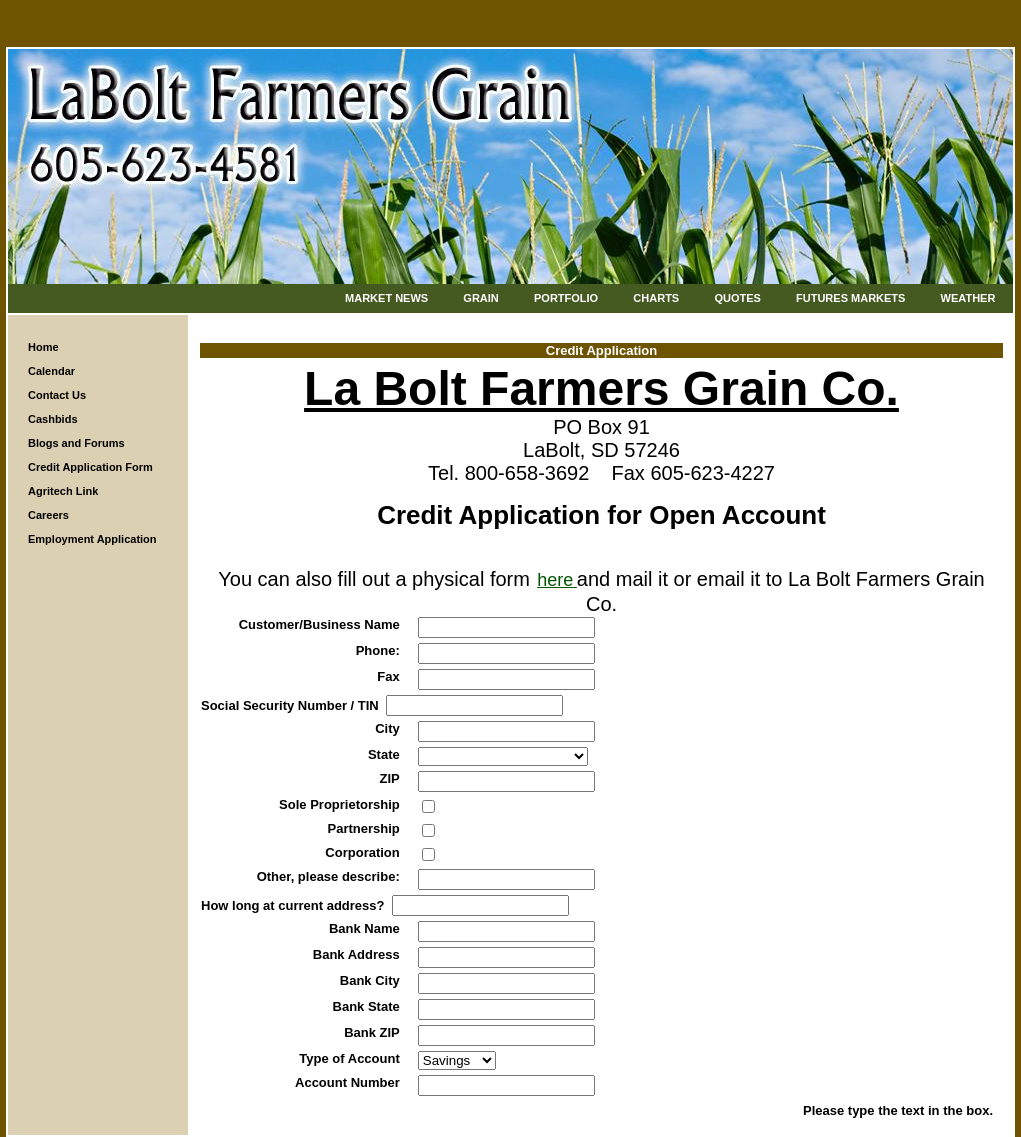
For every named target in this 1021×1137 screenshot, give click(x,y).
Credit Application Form (90, 467)
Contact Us (57, 395)
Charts (656, 298)
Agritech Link (63, 491)
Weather (968, 298)
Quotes (737, 298)
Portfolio (566, 298)
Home (43, 347)
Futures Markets (850, 298)
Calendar (51, 371)
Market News (386, 298)
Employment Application (92, 539)
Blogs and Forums (76, 443)
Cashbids (53, 419)
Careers (48, 515)
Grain (480, 298)
